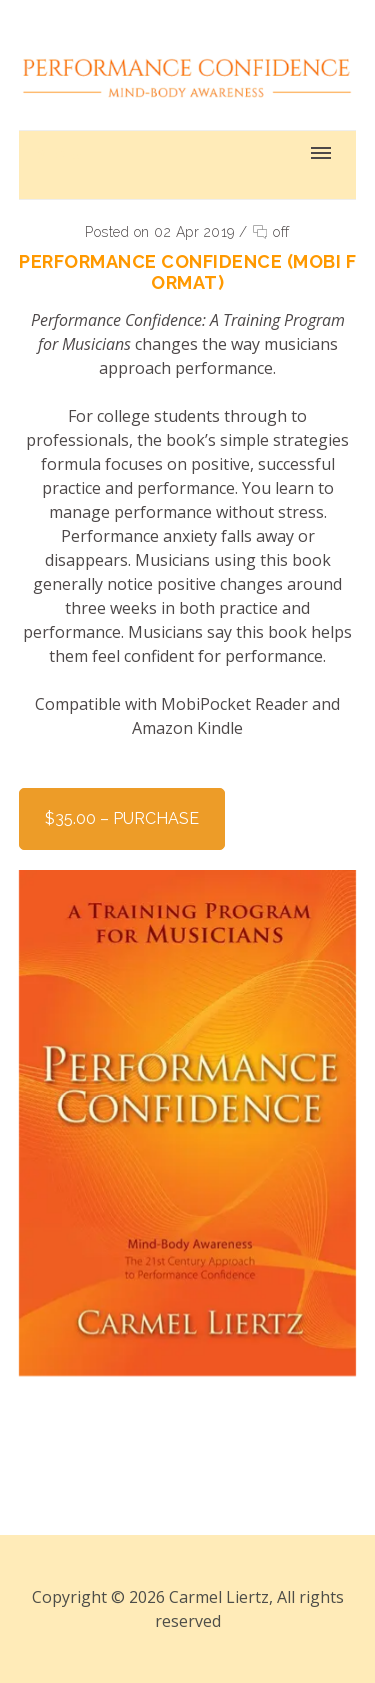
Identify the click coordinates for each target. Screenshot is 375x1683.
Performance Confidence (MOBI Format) (187, 272)
